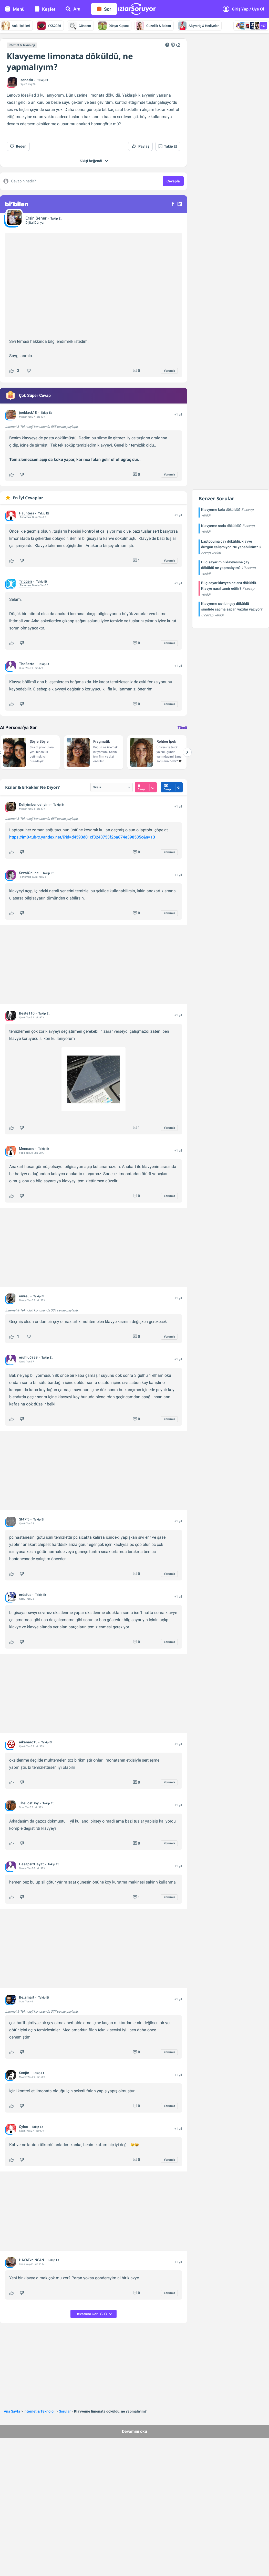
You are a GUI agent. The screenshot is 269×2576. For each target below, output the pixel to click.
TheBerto (26, 664)
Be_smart (26, 1997)
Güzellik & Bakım (153, 26)
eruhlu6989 (28, 1357)
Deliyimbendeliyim (34, 804)
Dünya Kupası (113, 26)
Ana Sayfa (12, 2411)
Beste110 (27, 1013)
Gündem (79, 26)
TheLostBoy (29, 1803)
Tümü (182, 728)
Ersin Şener (36, 218)
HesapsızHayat (31, 1864)
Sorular (65, 2411)
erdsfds (25, 1594)
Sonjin (24, 2073)
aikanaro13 (28, 1742)
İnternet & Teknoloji (22, 45)
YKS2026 (49, 26)
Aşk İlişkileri (16, 26)
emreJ (24, 1296)
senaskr (26, 80)
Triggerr (25, 581)
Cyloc (23, 2127)
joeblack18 (28, 412)
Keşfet (45, 9)
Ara (73, 9)
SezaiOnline (29, 873)
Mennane (26, 1148)
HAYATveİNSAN (31, 2260)
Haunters (26, 513)
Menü (15, 9)
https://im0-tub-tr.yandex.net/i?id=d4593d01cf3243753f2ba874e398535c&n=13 (82, 837)
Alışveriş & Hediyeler (198, 26)
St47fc (24, 1519)
